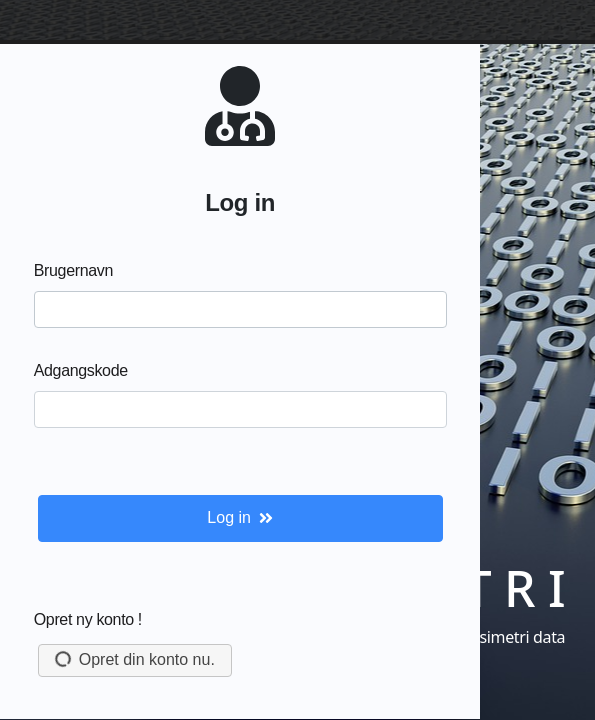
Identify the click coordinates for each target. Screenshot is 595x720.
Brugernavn (73, 270)
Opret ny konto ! (88, 619)
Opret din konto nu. (132, 659)
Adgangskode (81, 370)
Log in (240, 517)
